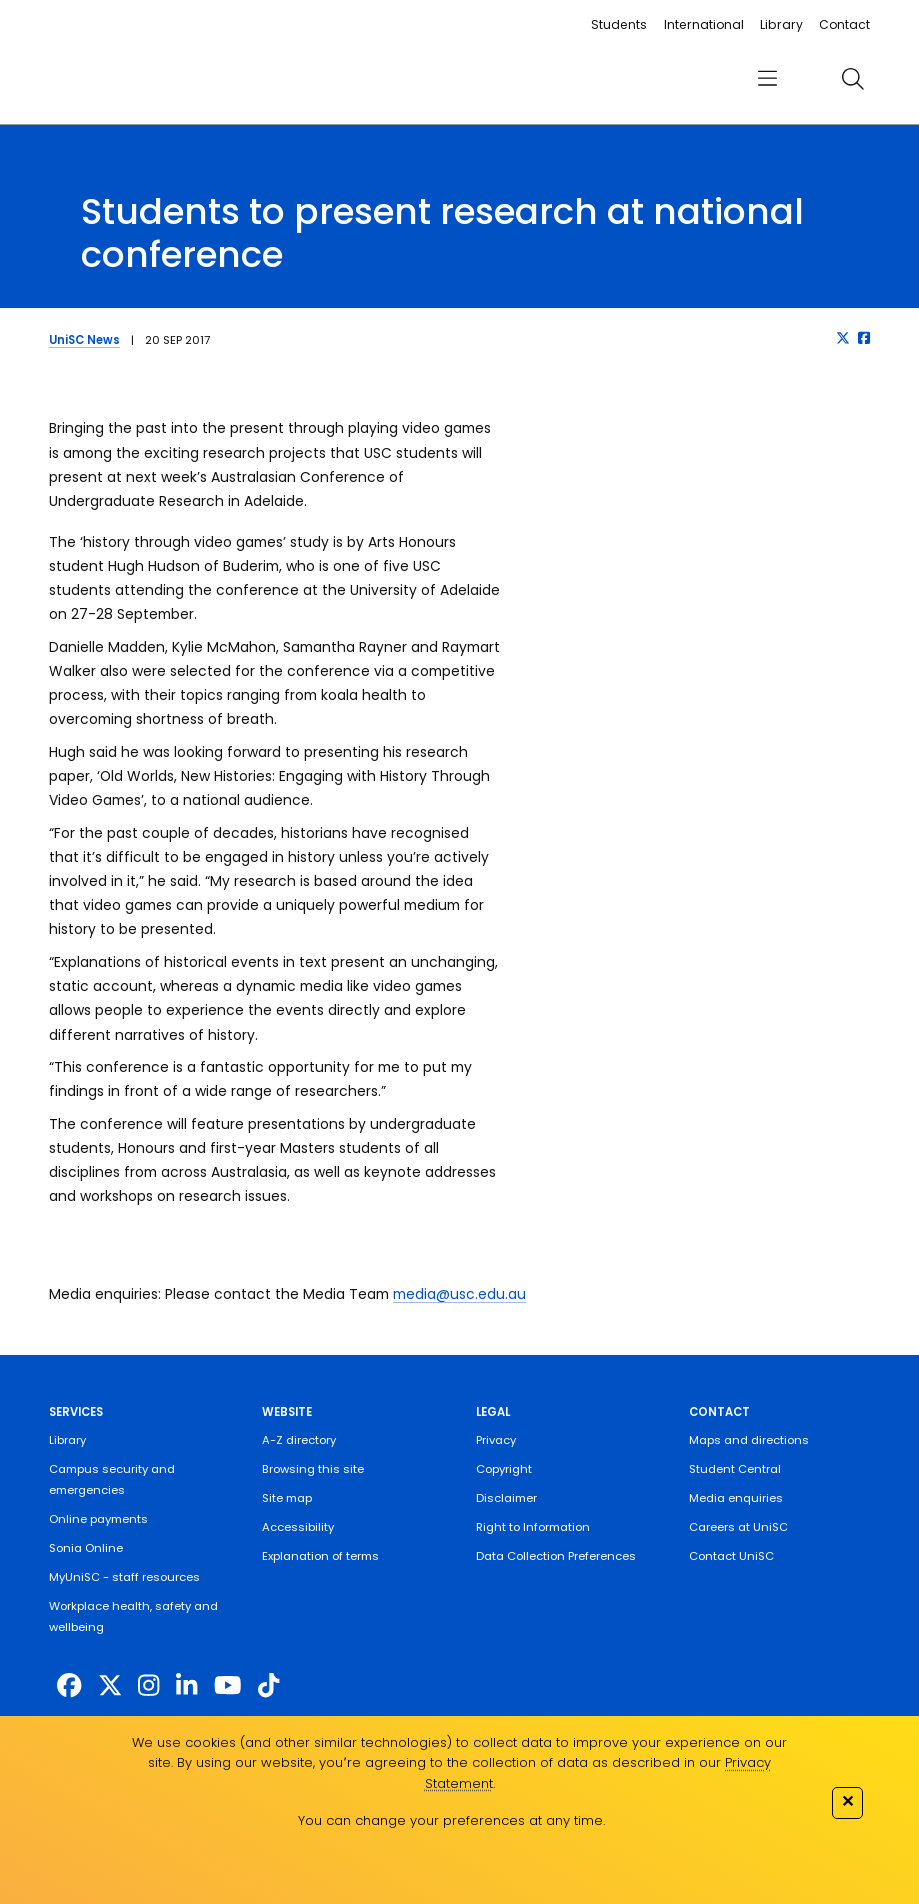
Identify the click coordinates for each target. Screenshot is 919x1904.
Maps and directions (749, 1440)
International (704, 24)
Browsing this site (313, 1469)
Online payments (98, 1519)
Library (781, 24)
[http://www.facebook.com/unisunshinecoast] (69, 1685)
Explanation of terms (320, 1556)
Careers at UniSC (738, 1527)
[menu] (768, 79)
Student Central (735, 1469)
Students (619, 24)
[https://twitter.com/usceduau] (110, 1685)
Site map (287, 1498)
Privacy (496, 1440)
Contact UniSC (731, 1556)
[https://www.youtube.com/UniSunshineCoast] (227, 1685)
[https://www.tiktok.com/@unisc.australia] (268, 1685)
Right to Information (533, 1527)
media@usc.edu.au (459, 1294)
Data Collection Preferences (556, 1556)
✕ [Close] (847, 1801)
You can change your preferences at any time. (451, 1820)
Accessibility (298, 1527)
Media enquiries (736, 1498)
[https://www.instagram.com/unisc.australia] (148, 1685)
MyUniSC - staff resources (124, 1577)
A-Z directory (299, 1440)
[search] (853, 79)
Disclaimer (506, 1498)
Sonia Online (86, 1548)
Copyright (504, 1469)
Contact (844, 24)
